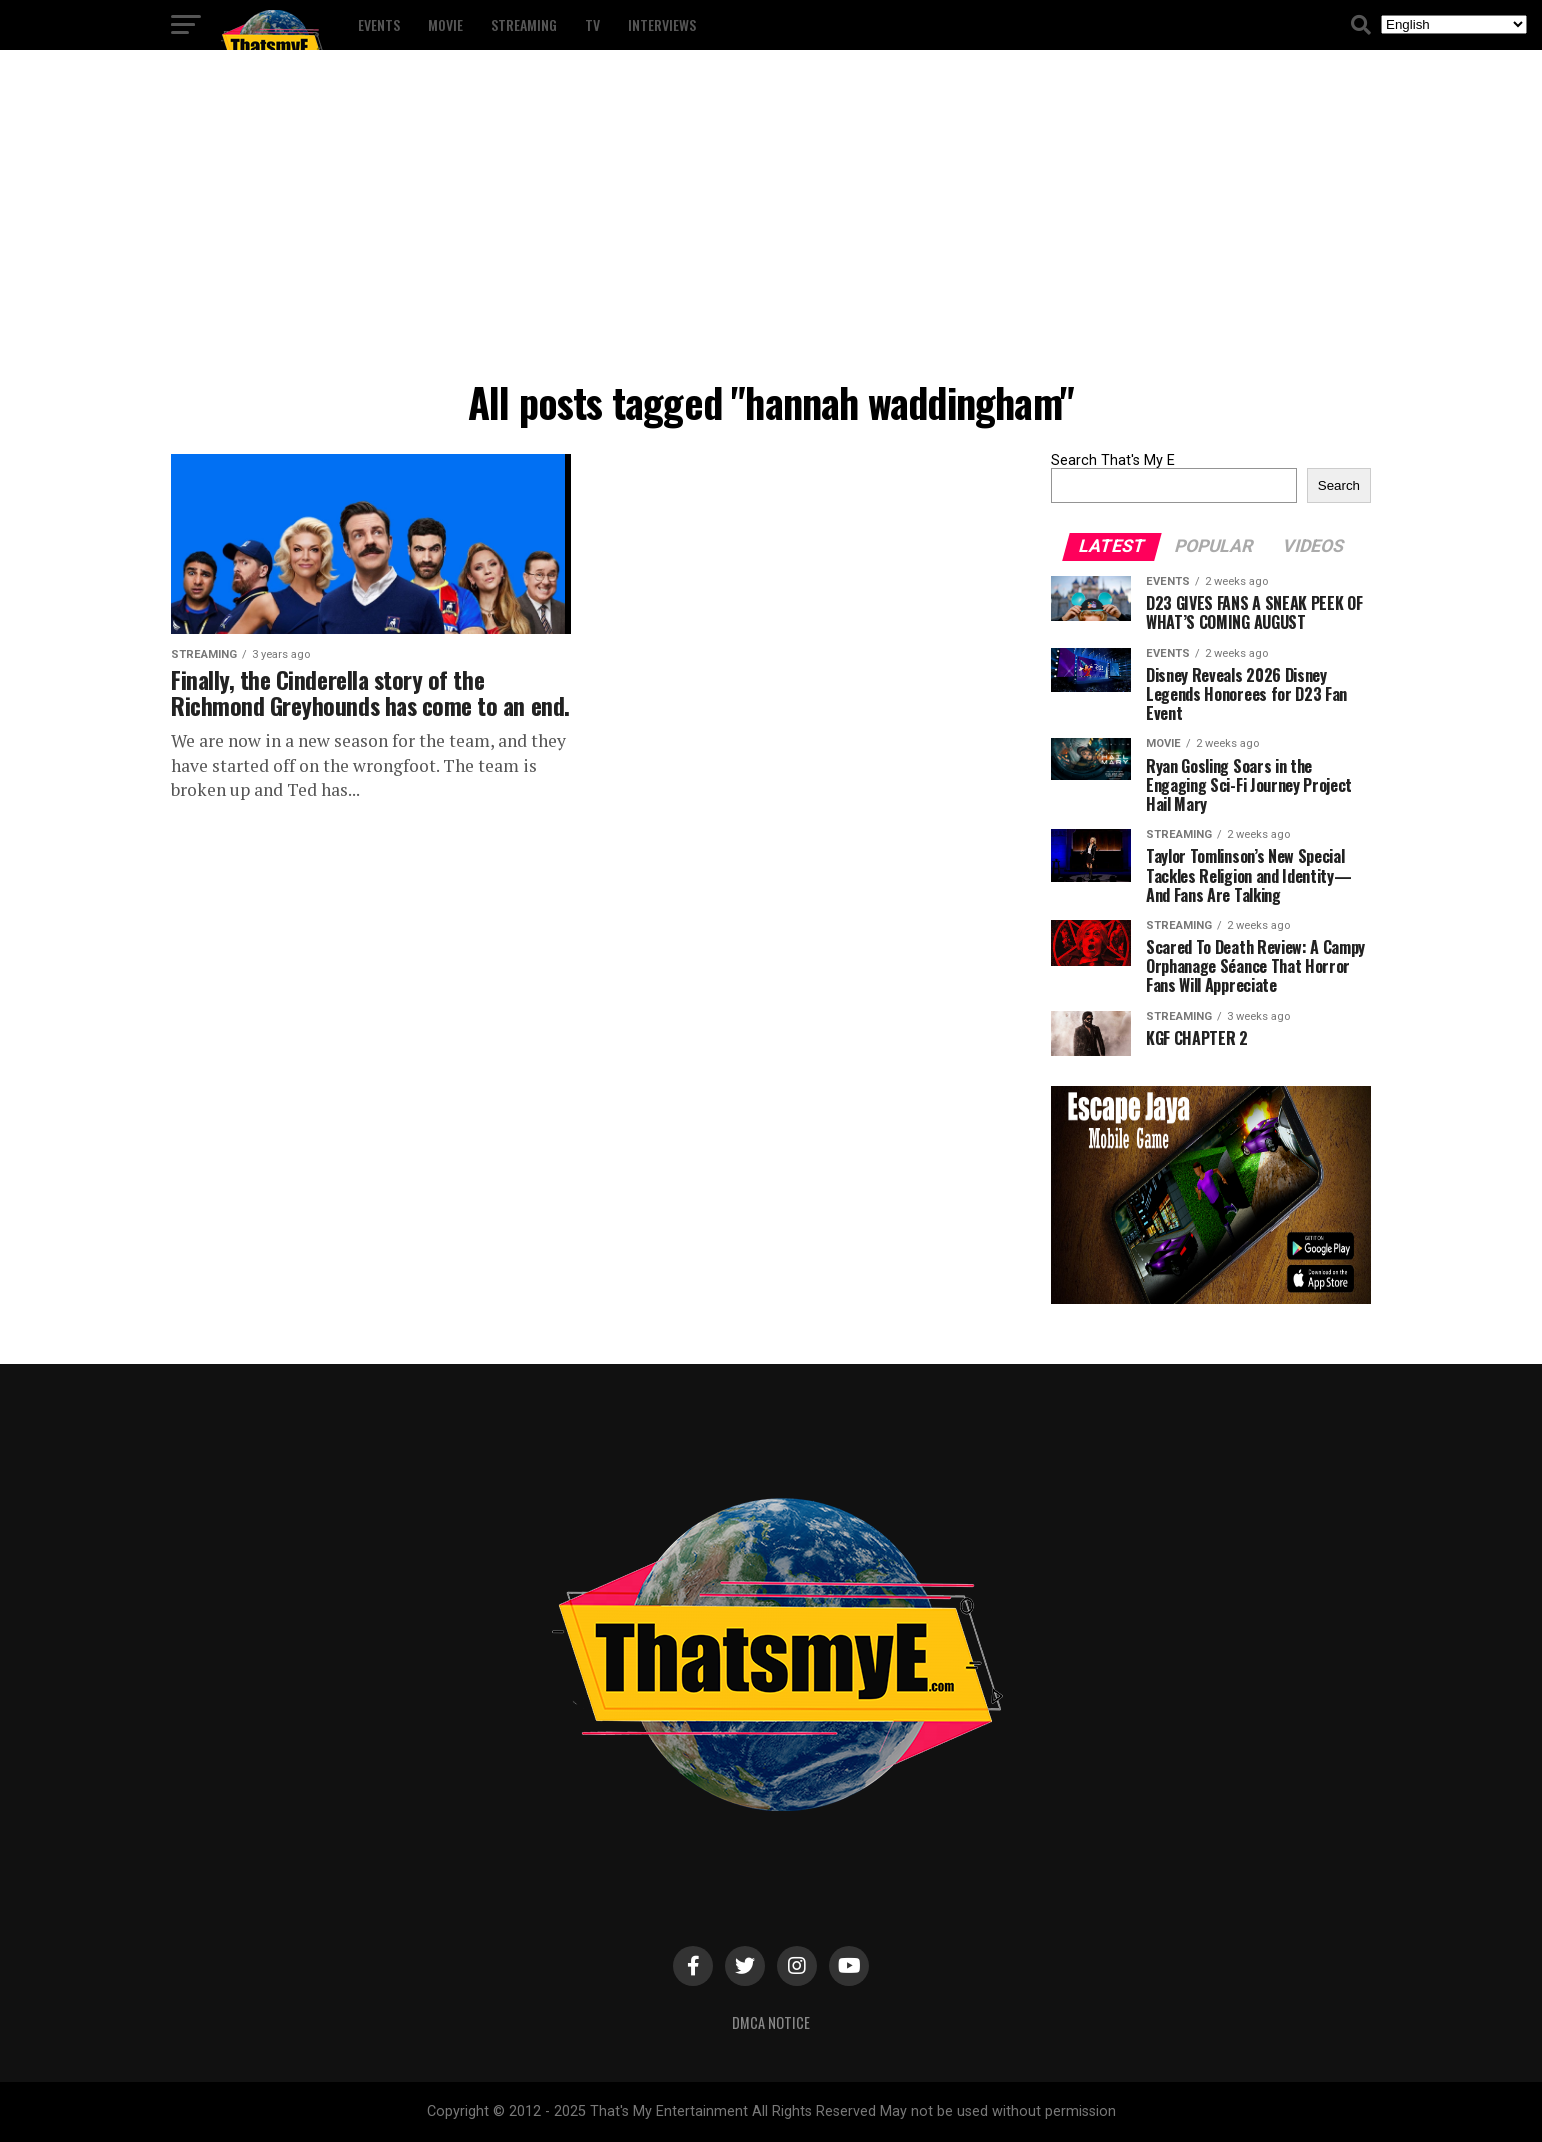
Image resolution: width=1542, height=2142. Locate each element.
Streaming (524, 24)
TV (592, 24)
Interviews (662, 24)
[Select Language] (1454, 24)
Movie (445, 24)
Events (379, 24)
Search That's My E (1113, 460)
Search (1339, 485)
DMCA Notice (771, 2022)
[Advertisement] (771, 220)
